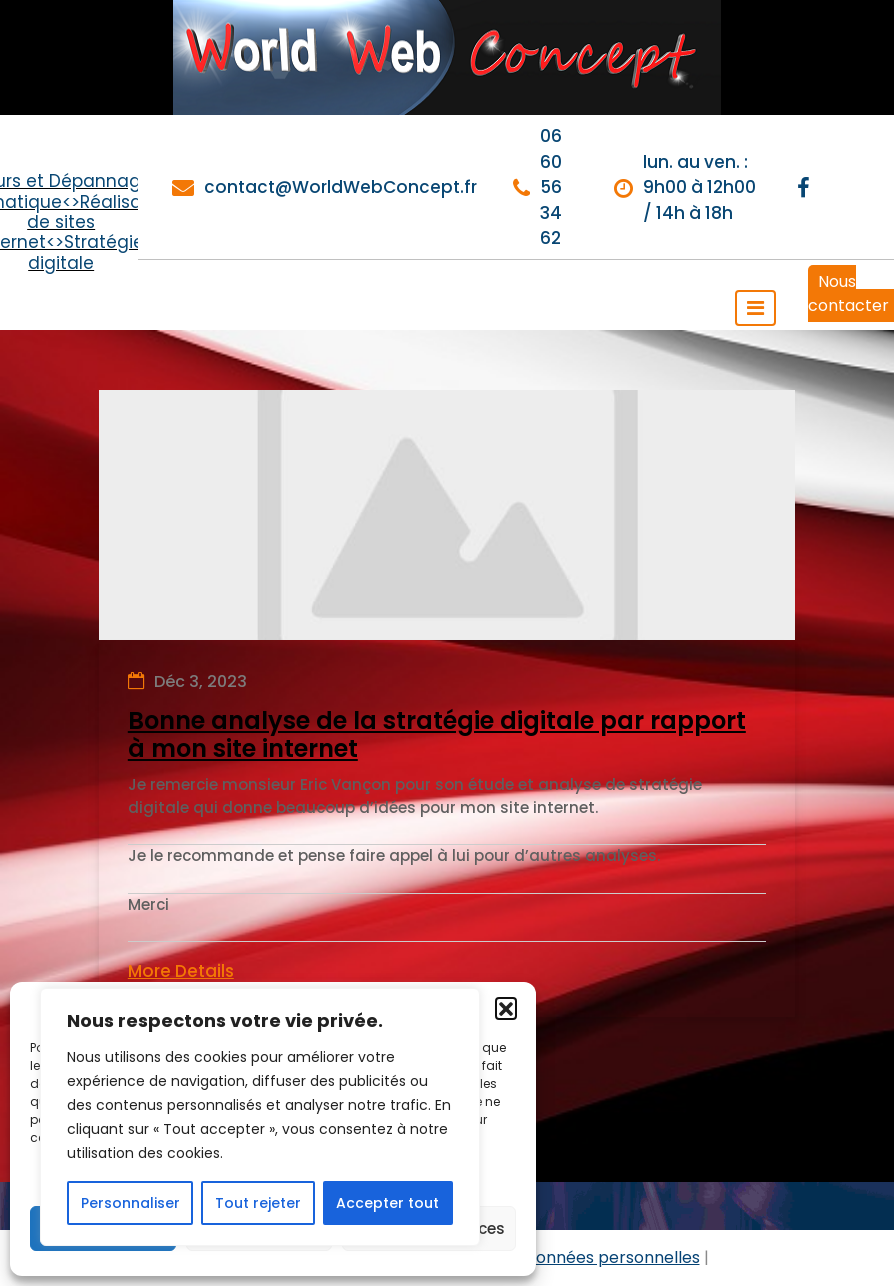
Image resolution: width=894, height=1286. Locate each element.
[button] (506, 1008)
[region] (260, 1117)
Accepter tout (387, 1203)
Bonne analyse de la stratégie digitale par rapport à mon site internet (437, 736)
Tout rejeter (258, 1203)
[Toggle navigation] (755, 308)
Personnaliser (130, 1203)
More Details (181, 971)
